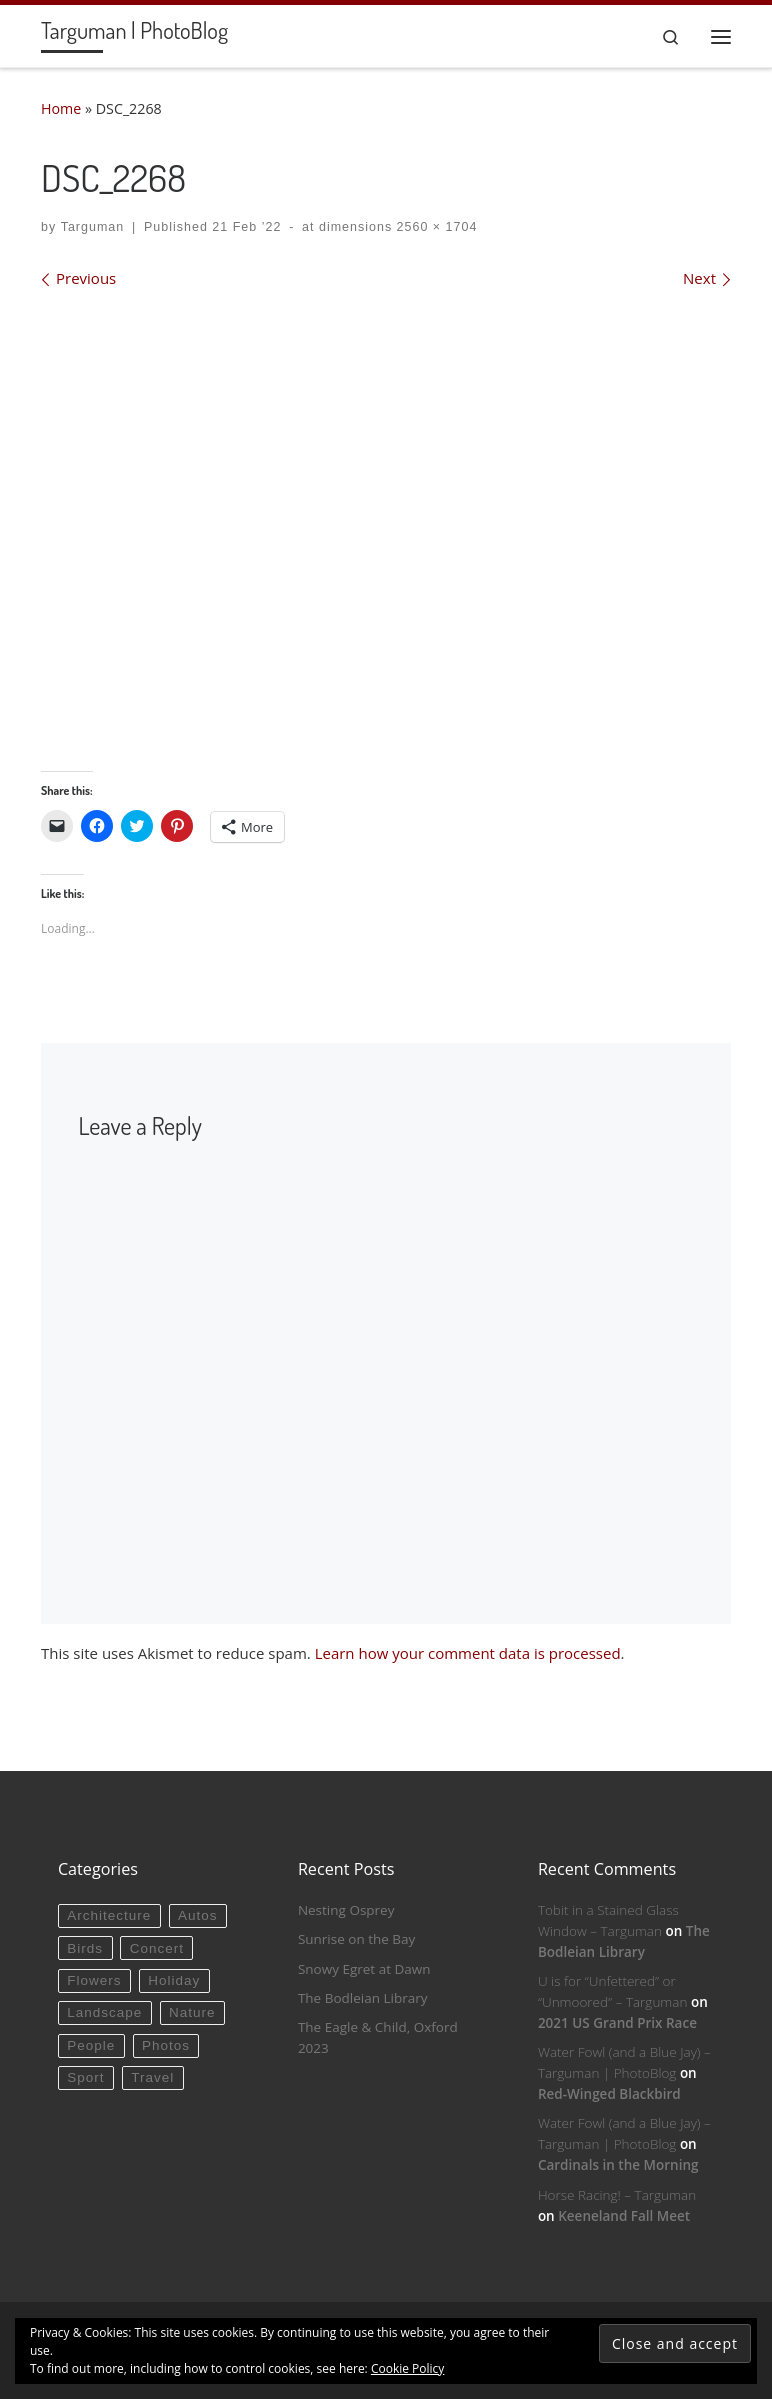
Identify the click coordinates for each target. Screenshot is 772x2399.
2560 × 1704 (434, 227)
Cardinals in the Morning (618, 2165)
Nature (192, 2012)
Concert (157, 1948)
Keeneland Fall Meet (624, 2216)
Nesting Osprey (346, 1910)
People (91, 2045)
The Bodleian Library (363, 1998)
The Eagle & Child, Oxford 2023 (378, 2037)
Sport (85, 2077)
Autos (198, 1915)
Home (61, 108)
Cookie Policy (407, 2368)
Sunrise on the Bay (356, 1939)
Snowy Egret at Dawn (364, 1969)
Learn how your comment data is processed (468, 1653)
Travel (152, 2077)
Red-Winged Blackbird (609, 2094)
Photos (166, 2045)
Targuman (93, 227)
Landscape (104, 2012)
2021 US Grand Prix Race (617, 2023)
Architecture (109, 1915)
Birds (85, 1948)
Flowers (94, 1980)
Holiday (174, 1980)
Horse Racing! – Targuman (617, 2195)
